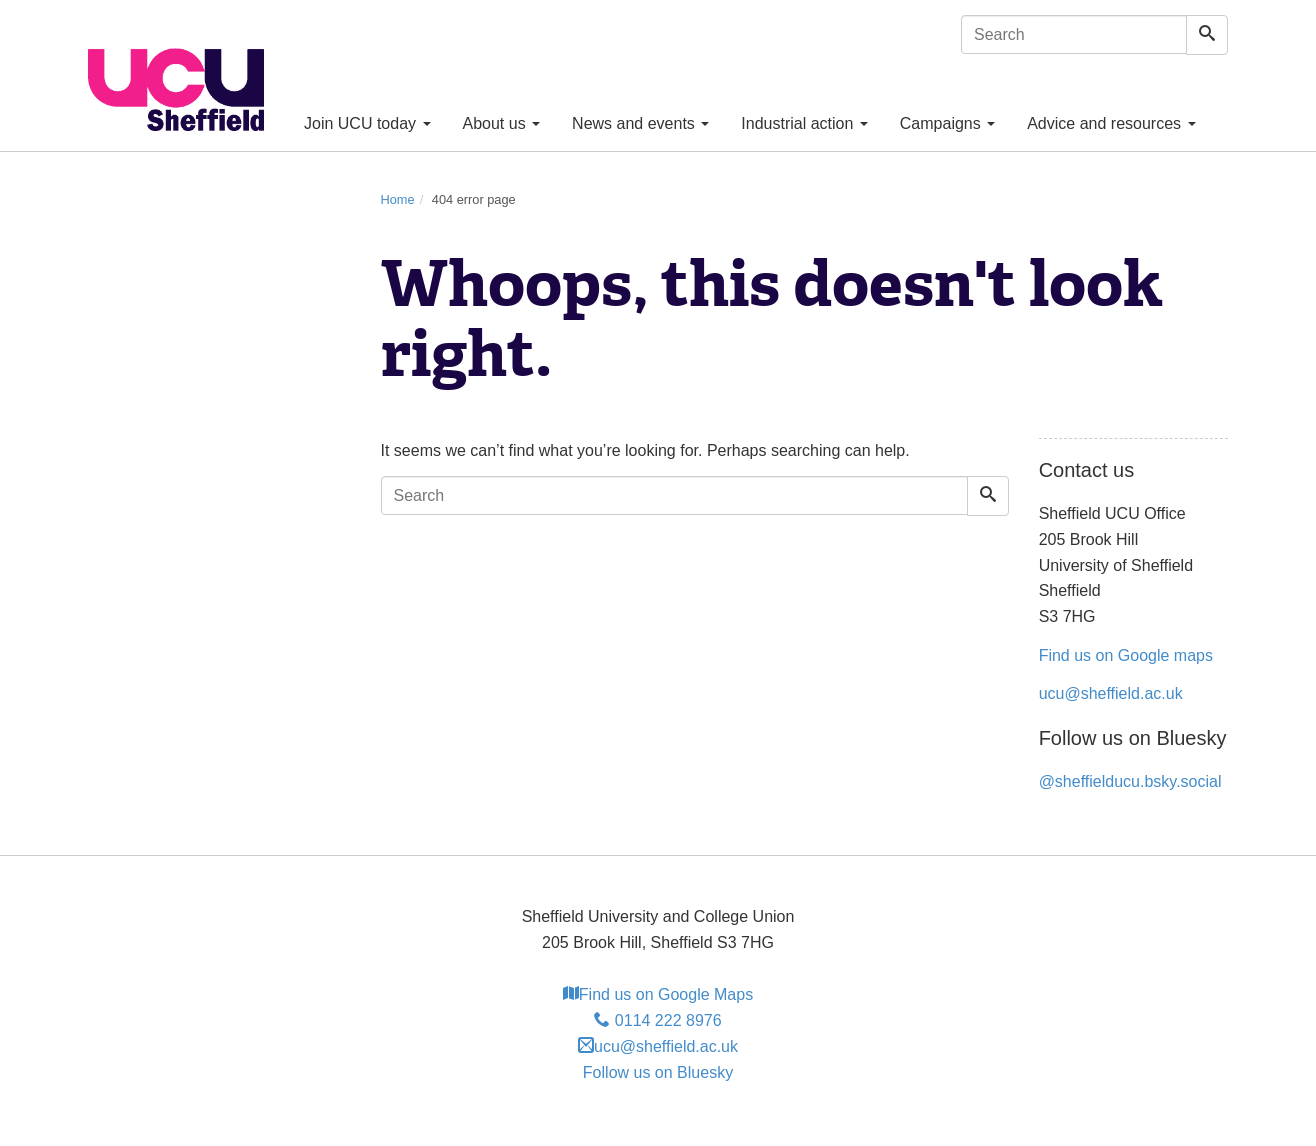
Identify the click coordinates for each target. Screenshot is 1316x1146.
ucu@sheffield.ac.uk (1111, 693)
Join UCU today (367, 123)
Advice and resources (1111, 123)
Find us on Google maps (1126, 655)
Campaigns (947, 123)
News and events (640, 123)
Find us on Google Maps (658, 994)
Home (398, 199)
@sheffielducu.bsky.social (1130, 781)
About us (502, 123)
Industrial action (804, 123)
